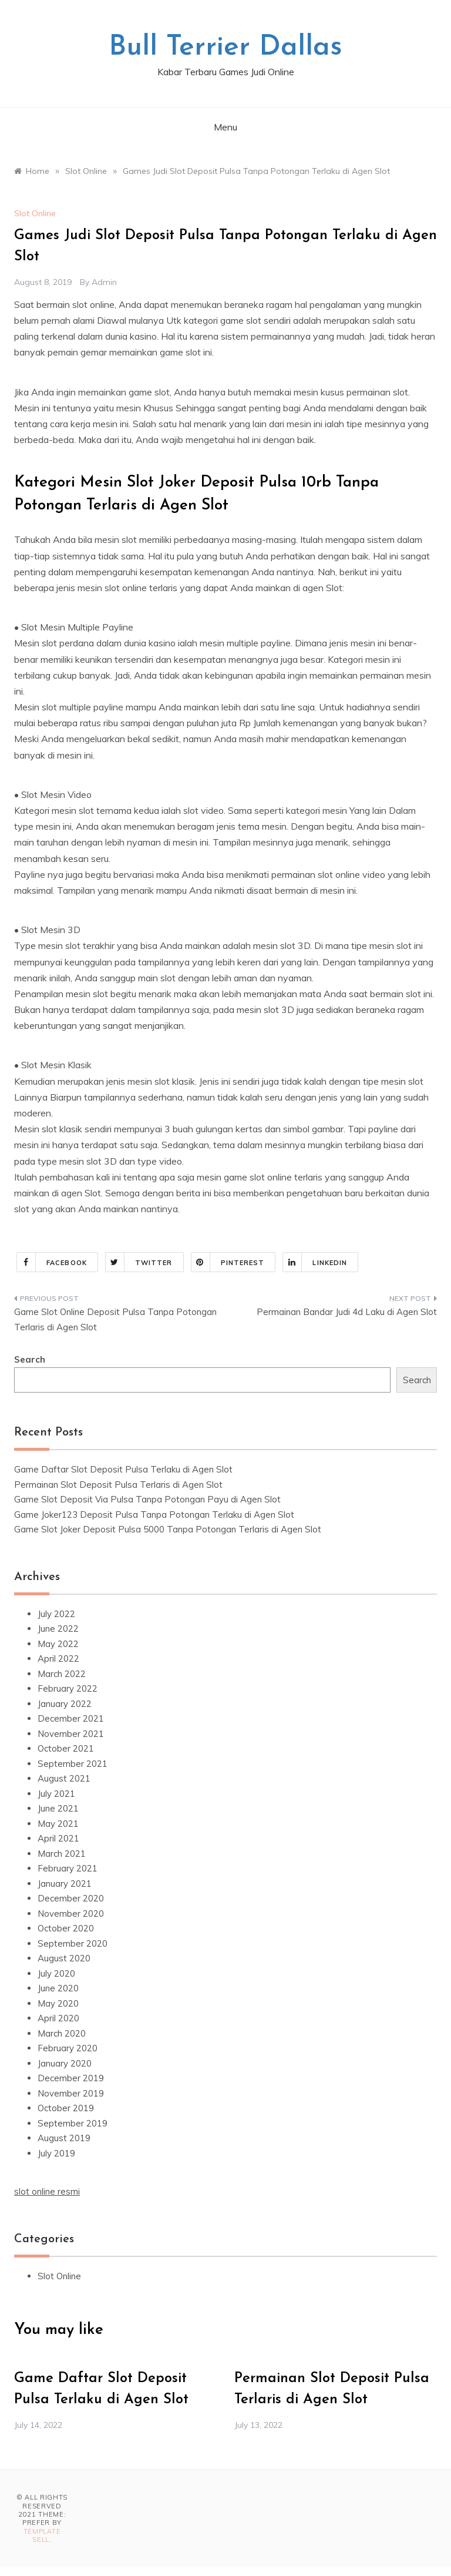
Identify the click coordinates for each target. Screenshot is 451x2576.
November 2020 (71, 1913)
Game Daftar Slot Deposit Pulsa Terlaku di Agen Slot (123, 1469)
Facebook (52, 1262)
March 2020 (62, 2033)
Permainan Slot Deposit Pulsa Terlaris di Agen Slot (118, 1484)
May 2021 (58, 1823)
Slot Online (35, 213)
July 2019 (56, 2153)
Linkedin (315, 1262)
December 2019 (71, 2078)
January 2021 (65, 1883)
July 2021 (56, 1793)
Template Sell (42, 2535)
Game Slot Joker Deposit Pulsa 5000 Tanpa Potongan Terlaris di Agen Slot (167, 1529)
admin (104, 282)
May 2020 (58, 2003)
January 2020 (65, 2063)
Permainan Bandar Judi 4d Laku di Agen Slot (347, 1311)
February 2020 (67, 2048)
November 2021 (71, 1733)
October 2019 (66, 2108)
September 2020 (72, 1943)
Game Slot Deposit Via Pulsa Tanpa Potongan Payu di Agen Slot (147, 1499)
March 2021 (62, 1853)
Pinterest (228, 1262)
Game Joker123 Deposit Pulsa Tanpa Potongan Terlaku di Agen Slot (154, 1514)
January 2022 (65, 1703)
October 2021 (66, 1748)
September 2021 (72, 1763)
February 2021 (67, 1868)
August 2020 (64, 1958)
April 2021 (58, 1838)
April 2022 (58, 1658)
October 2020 (66, 1928)
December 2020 (71, 1898)
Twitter (139, 1262)
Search (29, 1359)
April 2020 (58, 2018)
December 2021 (71, 1718)
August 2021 (64, 1778)
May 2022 (58, 1643)
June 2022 (58, 1628)
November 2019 (71, 2093)
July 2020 (56, 1973)
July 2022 (56, 1613)
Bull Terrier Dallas (225, 47)
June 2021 (58, 1808)
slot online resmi (47, 2191)
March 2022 (62, 1673)
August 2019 (64, 2138)
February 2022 (67, 1688)
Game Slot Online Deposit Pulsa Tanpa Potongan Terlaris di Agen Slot (115, 1319)
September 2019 (72, 2123)
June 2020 (58, 1988)
